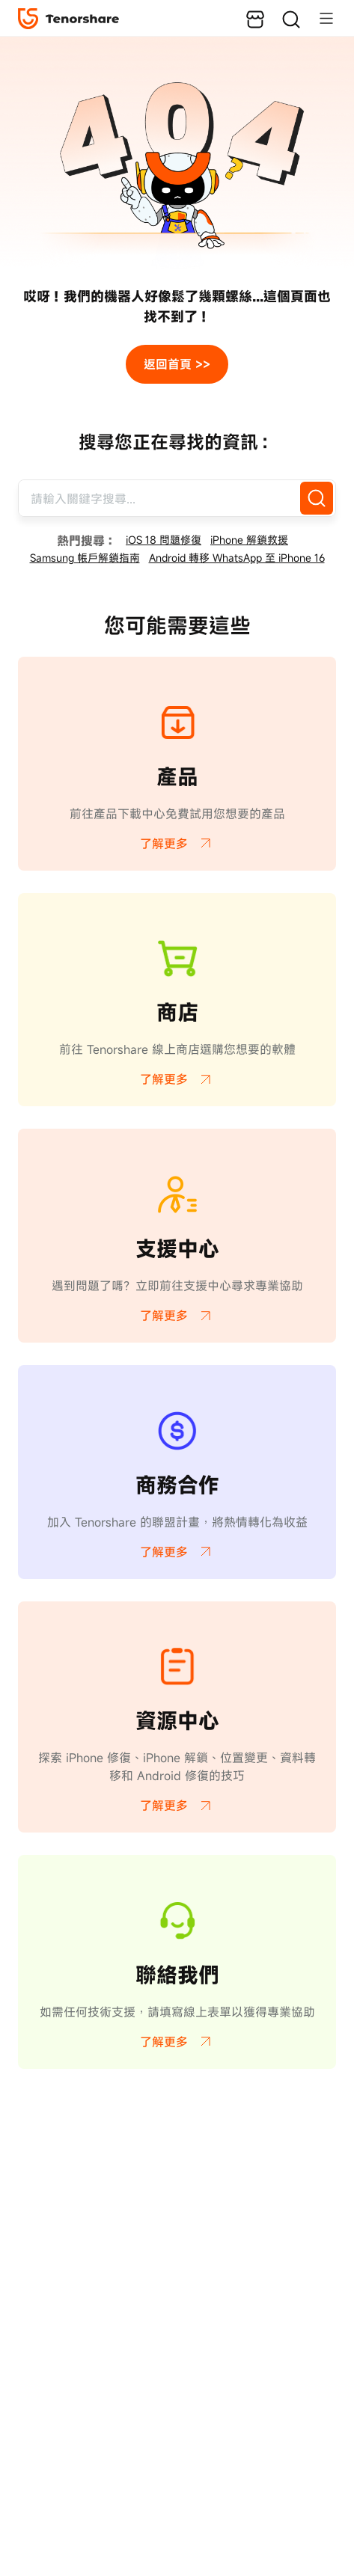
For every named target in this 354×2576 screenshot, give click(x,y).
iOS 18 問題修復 (163, 540)
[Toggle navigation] (319, 18)
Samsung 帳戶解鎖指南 (85, 558)
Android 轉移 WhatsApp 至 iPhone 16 (237, 558)
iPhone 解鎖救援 (249, 540)
